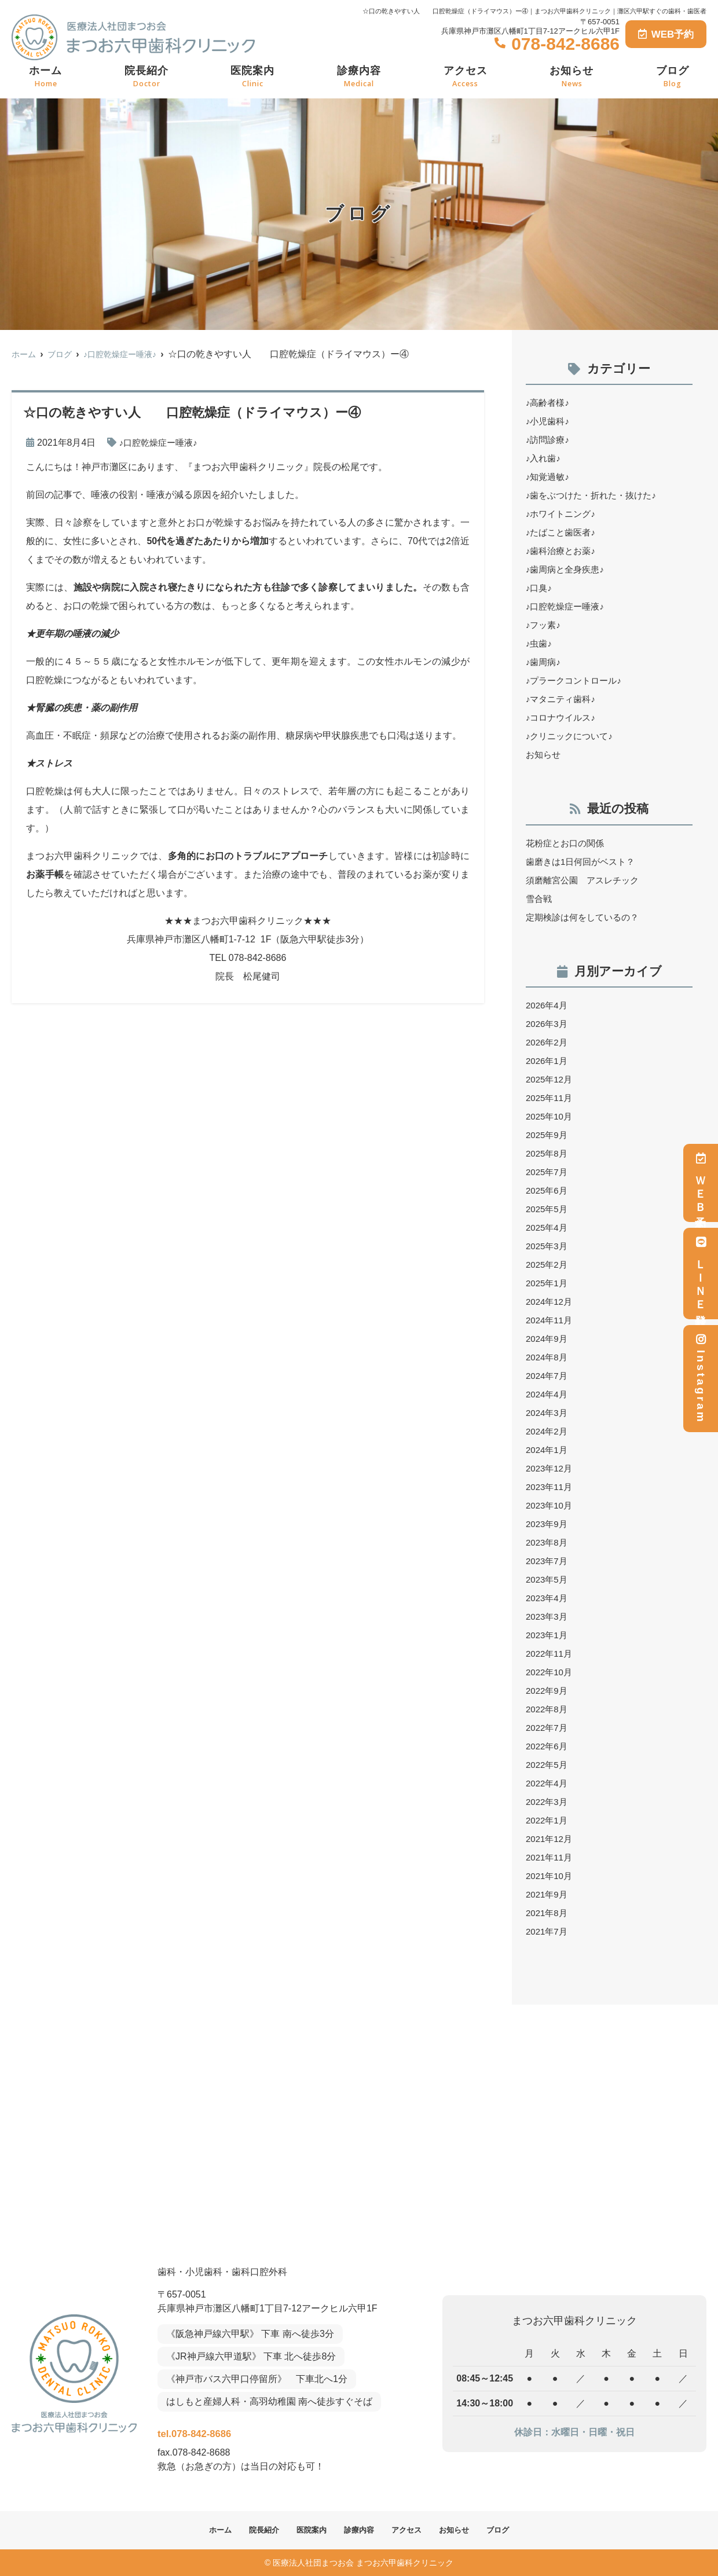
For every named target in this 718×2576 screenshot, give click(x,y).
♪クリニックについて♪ (572, 736)
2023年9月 (548, 1524)
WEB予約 (666, 34)
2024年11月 (550, 1320)
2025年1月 (548, 1283)
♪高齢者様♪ (549, 403)
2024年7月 (548, 1376)
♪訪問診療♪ (549, 440)
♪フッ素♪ (544, 625)
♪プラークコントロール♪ (577, 680)
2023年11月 (550, 1487)
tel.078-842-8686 (233, 2430)
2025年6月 (548, 1190)
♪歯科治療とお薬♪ (563, 551)
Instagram (701, 1379)
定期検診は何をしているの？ (586, 917)
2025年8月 (548, 1153)
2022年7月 (548, 1728)
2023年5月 (548, 1579)
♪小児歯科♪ (549, 421)
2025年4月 (548, 1227)
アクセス (466, 77)
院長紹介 (146, 77)
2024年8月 (548, 1357)
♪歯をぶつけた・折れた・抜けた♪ (595, 495)
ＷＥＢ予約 (701, 1183)
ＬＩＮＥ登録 (701, 1273)
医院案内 (252, 77)
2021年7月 (548, 1931)
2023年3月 (548, 1616)
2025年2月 (548, 1264)
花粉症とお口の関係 (567, 843)
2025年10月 (550, 1116)
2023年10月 (550, 1505)
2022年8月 (548, 1709)
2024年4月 (548, 1394)
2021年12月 (550, 1839)
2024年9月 (548, 1339)
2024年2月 (548, 1431)
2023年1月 (548, 1635)
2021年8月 (548, 1913)
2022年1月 (548, 1820)
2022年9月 (548, 1691)
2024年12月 (550, 1302)
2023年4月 (548, 1598)
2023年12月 (550, 1468)
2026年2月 (548, 1042)
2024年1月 (548, 1450)
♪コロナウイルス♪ (563, 717)
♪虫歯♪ (540, 643)
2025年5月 (548, 1209)
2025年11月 (550, 1098)
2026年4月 (548, 1005)
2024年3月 (548, 1413)
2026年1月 (548, 1061)
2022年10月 (550, 1672)
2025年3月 (548, 1246)
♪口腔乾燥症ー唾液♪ (161, 442)
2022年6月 (548, 1746)
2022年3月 (548, 1802)
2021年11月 (550, 1857)
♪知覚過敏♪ (549, 477)
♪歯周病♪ (544, 662)
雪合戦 (540, 899)
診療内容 (359, 77)
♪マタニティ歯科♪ (563, 699)
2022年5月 (548, 1765)
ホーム (45, 77)
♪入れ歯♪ (544, 458)
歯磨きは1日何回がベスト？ (584, 862)
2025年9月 (548, 1135)
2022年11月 (550, 1653)
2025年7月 (548, 1172)
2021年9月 (548, 1894)
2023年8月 (548, 1542)
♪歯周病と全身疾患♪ (567, 569)
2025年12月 (550, 1079)
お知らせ (572, 77)
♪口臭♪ (540, 588)
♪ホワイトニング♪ (563, 514)
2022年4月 (548, 1783)
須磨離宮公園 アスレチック (586, 880)
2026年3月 (548, 1024)
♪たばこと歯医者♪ (563, 532)
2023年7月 (548, 1561)
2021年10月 (550, 1876)
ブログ (672, 77)
